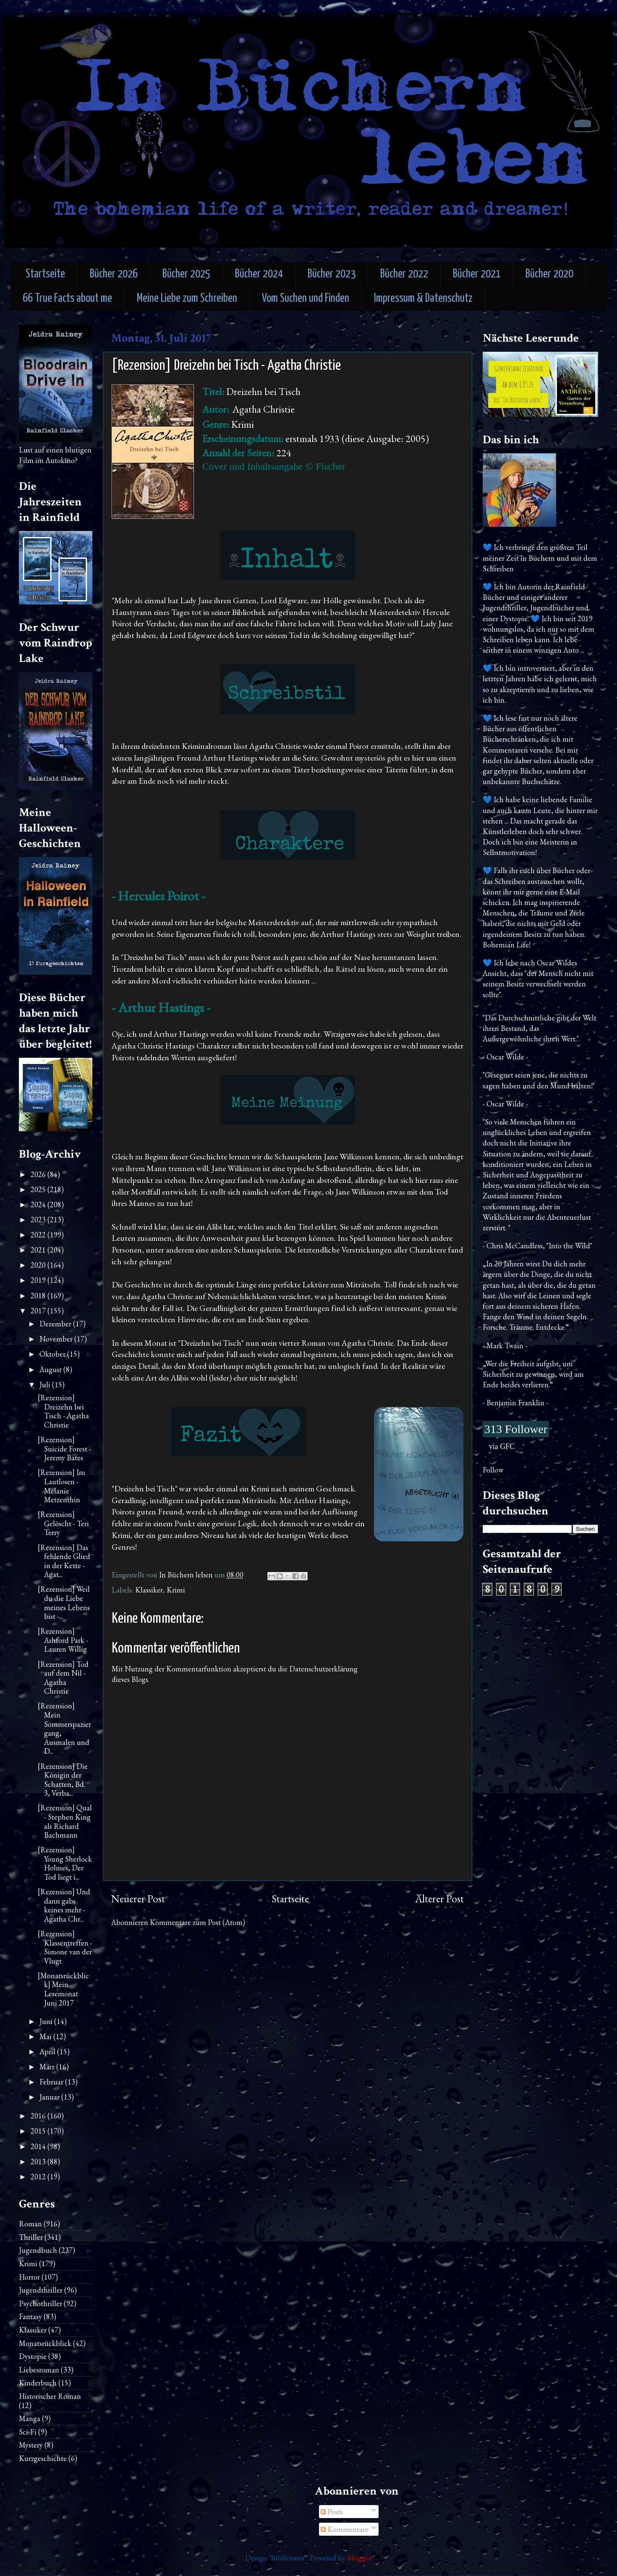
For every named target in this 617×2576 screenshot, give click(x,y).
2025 (39, 1189)
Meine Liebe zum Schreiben (187, 298)
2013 (39, 2161)
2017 (39, 1310)
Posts (332, 2511)
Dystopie (33, 2356)
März (47, 2066)
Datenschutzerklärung (323, 1669)
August (51, 1369)
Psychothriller (40, 2303)
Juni (46, 2021)
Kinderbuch (38, 2383)
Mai (46, 2036)
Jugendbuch (38, 2250)
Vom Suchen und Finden (305, 298)
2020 (39, 1265)
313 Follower (515, 1429)
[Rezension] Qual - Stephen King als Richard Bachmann (65, 1821)
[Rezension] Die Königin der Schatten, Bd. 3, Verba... (63, 1779)
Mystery (31, 2445)
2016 (39, 2116)
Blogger (359, 2558)
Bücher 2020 (549, 274)
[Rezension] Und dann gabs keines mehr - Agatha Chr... (64, 1905)
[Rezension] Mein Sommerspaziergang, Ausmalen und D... (64, 1728)
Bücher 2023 (332, 274)
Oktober (53, 1354)
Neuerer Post (138, 1899)
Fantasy (30, 2316)
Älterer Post (439, 1899)
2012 (39, 2176)
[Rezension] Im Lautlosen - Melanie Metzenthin (61, 1485)
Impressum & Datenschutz (423, 298)
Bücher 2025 (186, 274)
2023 (39, 1219)
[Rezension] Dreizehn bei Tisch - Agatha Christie (63, 1411)
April (48, 2051)
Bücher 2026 (114, 274)
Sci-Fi (28, 2432)
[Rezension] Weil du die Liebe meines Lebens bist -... (64, 1602)
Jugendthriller (41, 2290)
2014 (39, 2146)
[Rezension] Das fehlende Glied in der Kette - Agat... (64, 1561)
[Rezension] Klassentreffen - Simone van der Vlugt (65, 1947)
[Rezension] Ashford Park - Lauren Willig (63, 1640)
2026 (39, 1174)
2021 (39, 1250)
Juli (45, 1384)
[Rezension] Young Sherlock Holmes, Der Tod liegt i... (65, 1863)
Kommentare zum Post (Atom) (197, 1922)
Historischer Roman (50, 2396)
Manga (29, 2418)
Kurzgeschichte (43, 2458)
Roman (30, 2223)
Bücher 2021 (477, 274)
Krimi (176, 1590)
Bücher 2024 (259, 274)
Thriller (31, 2237)
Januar (50, 2097)
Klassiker (149, 1590)
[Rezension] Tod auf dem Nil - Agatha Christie (63, 1677)
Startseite (45, 274)
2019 (39, 1280)
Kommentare (345, 2529)
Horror (29, 2277)
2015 (39, 2131)
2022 (39, 1235)
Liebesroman (39, 2370)
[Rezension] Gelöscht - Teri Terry (63, 1523)
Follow (493, 1470)
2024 (39, 1204)
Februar (52, 2082)
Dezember (56, 1324)
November (56, 1339)
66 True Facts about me (67, 298)
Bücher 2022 (404, 274)
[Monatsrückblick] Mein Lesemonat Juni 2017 (63, 1989)
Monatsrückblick (45, 2343)
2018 (39, 1295)
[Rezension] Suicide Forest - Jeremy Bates (64, 1448)
